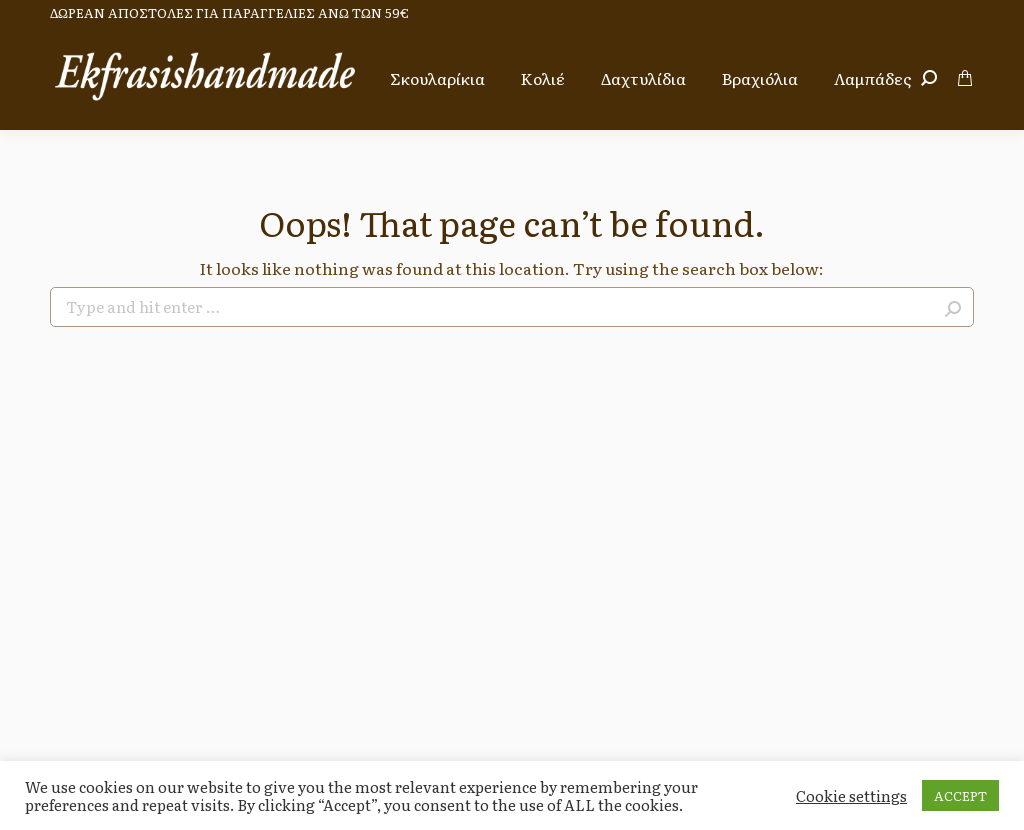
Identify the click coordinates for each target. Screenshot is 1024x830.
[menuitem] (437, 77)
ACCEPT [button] (960, 795)
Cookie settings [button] (851, 796)
